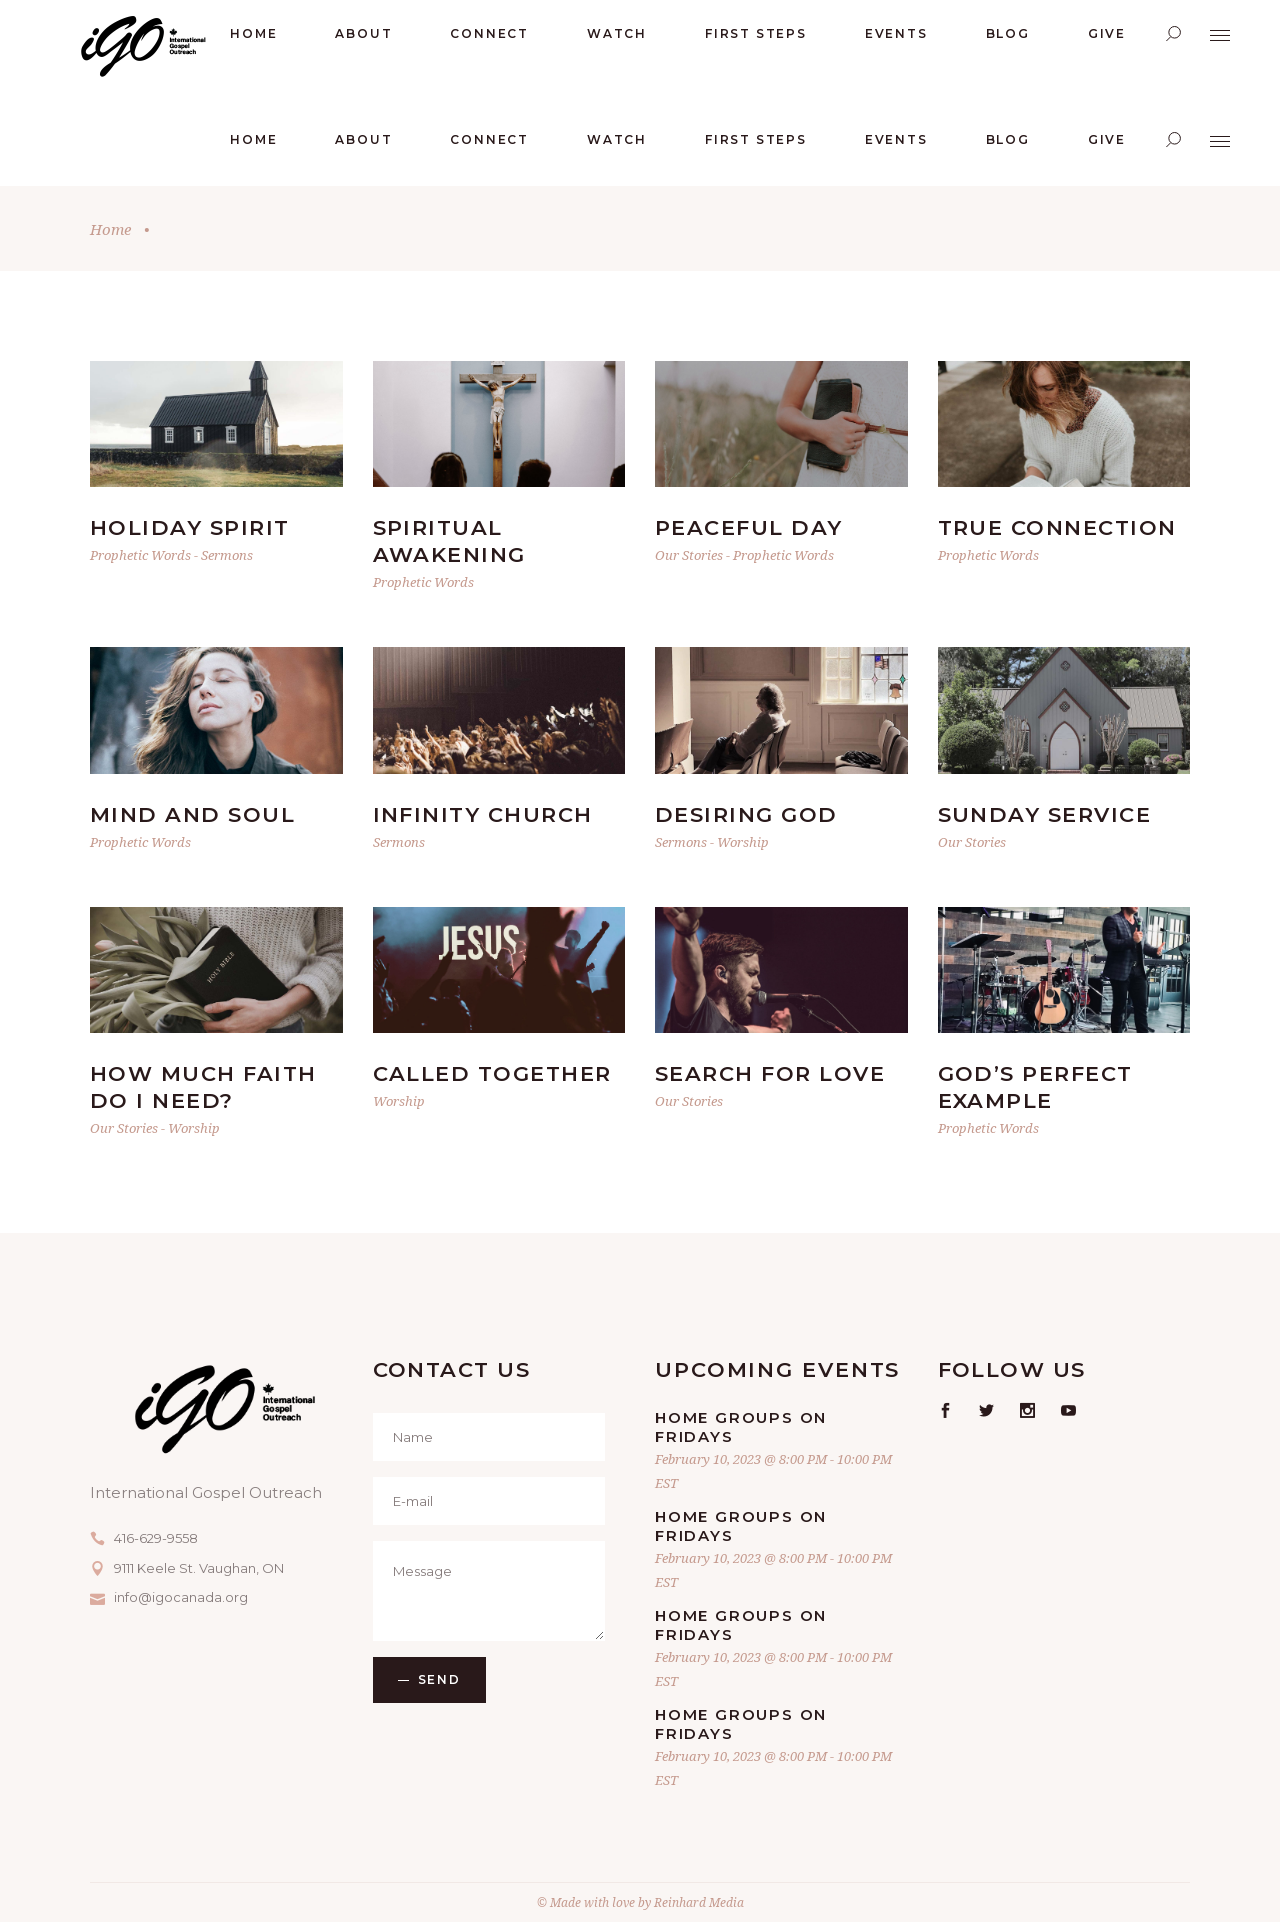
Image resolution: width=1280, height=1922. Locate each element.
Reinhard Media (699, 1902)
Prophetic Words (140, 555)
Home (110, 229)
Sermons (227, 555)
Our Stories (689, 555)
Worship (743, 842)
